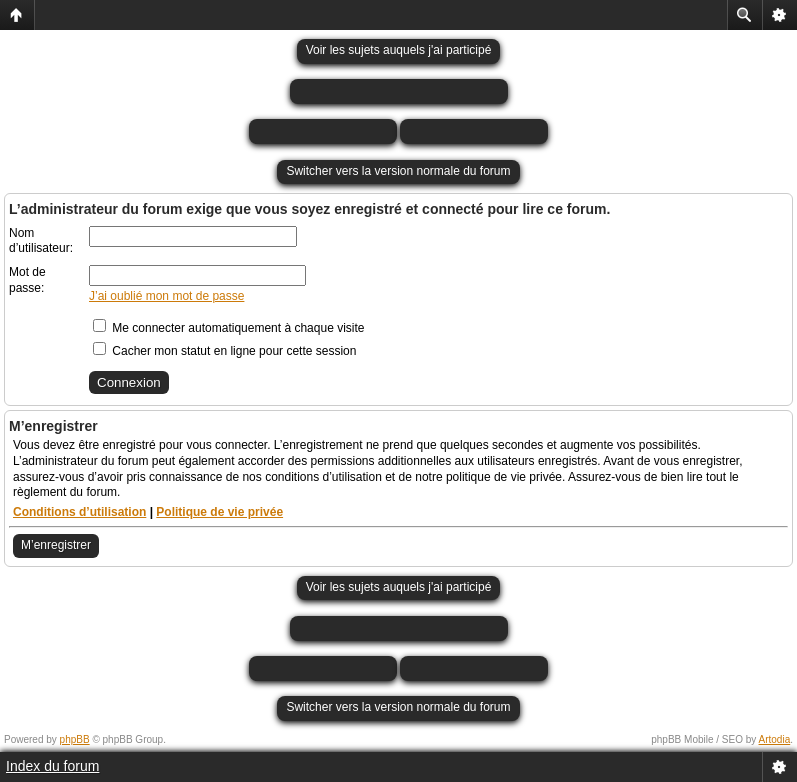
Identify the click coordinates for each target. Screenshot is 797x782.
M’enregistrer (56, 545)
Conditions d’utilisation (79, 512)
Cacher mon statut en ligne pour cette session (224, 351)
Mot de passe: (27, 280)
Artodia (775, 739)
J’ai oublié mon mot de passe (166, 296)
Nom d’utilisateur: (41, 241)
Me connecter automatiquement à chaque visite (228, 328)
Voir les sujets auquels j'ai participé (399, 50)
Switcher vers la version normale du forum (398, 171)
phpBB (75, 739)
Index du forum (52, 766)
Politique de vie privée (219, 512)
